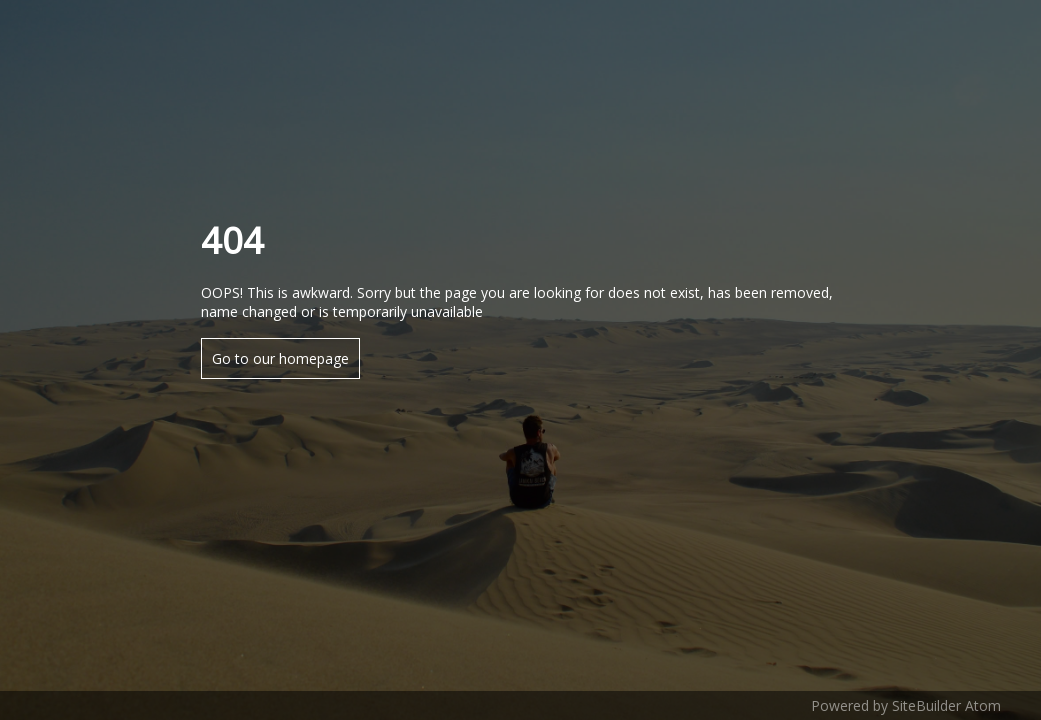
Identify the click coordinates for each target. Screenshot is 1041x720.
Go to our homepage (280, 358)
